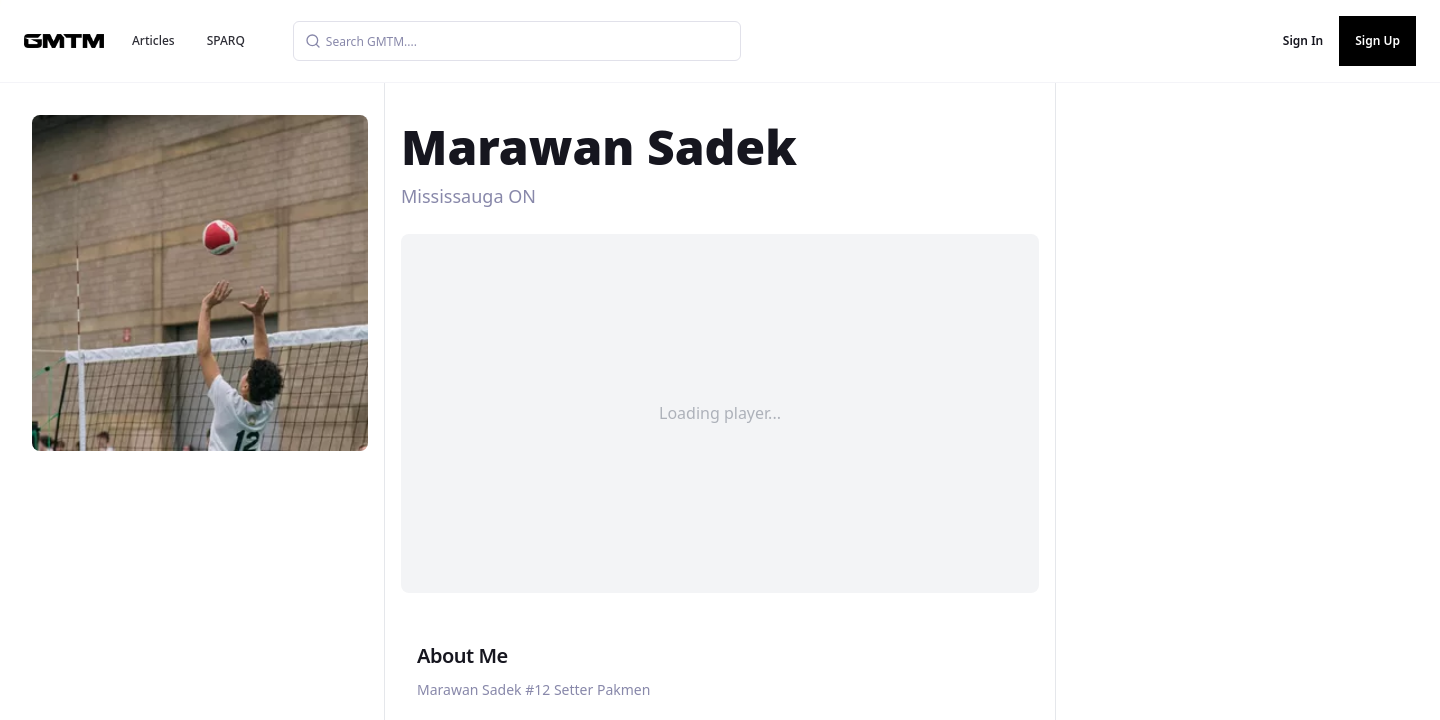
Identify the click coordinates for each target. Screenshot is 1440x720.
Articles (153, 40)
